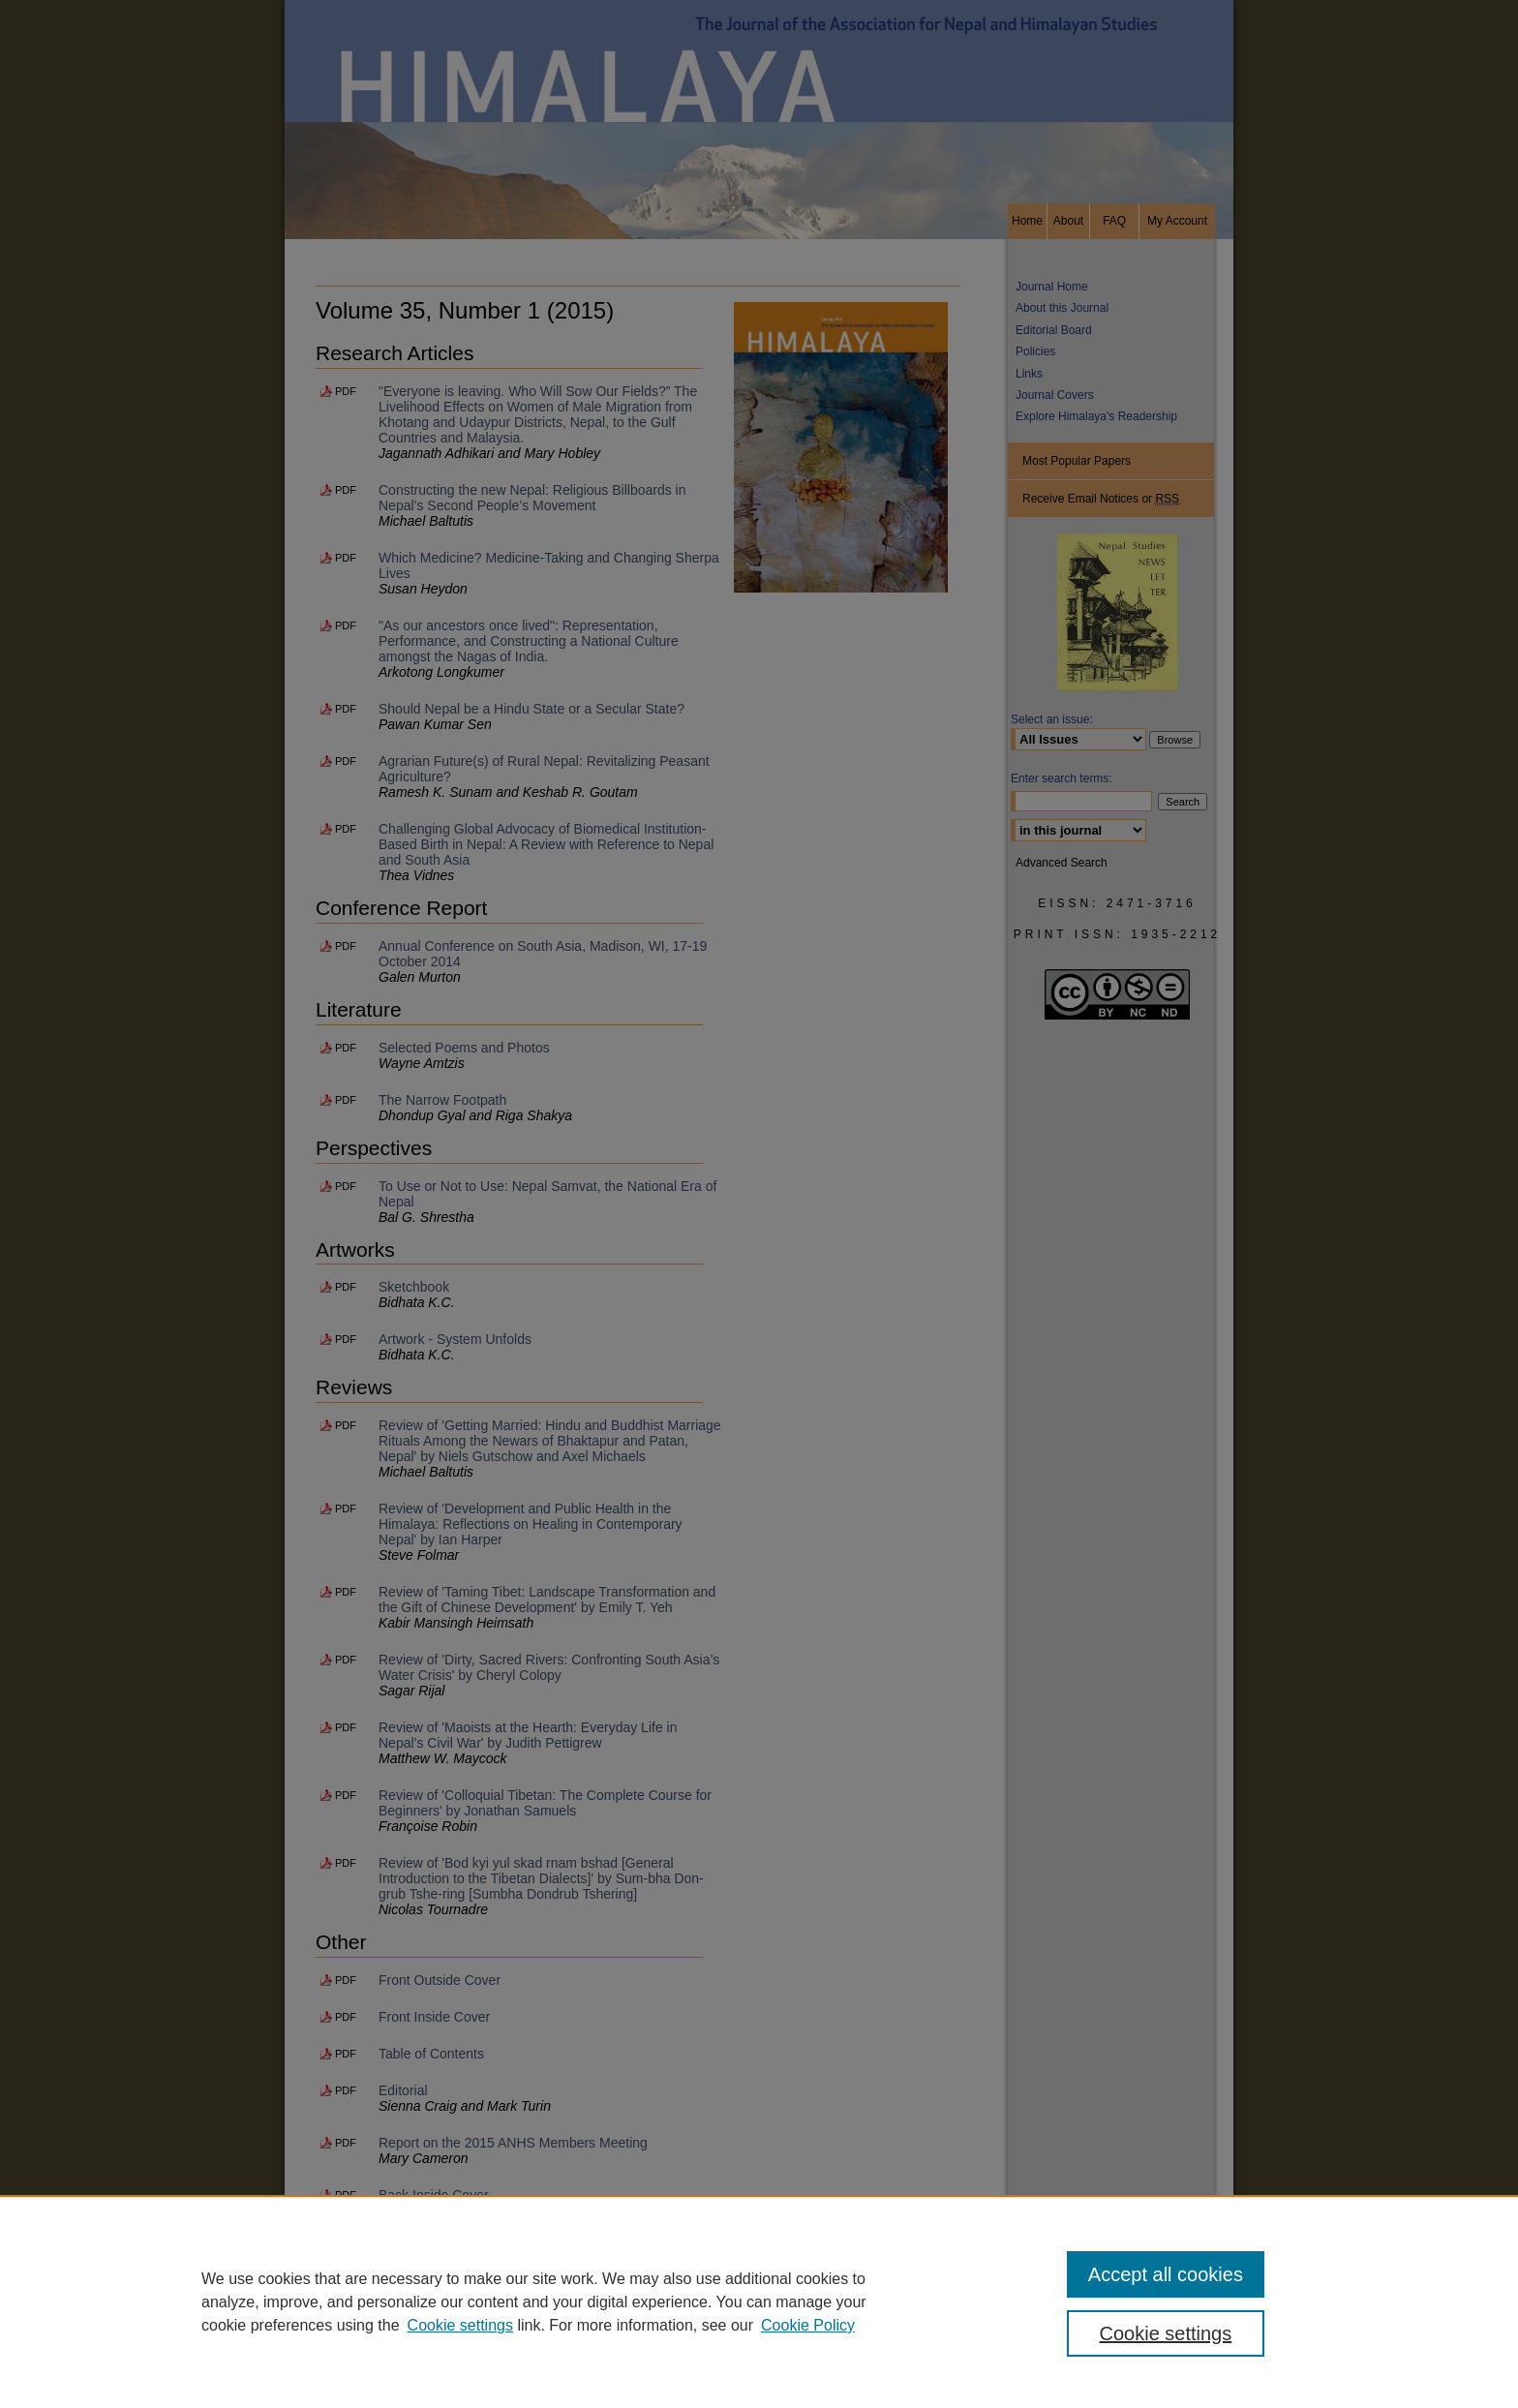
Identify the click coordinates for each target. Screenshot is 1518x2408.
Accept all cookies (1165, 2274)
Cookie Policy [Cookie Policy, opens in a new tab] (808, 2325)
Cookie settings (460, 2325)
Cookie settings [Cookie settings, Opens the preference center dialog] (1166, 2333)
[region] (759, 2301)
